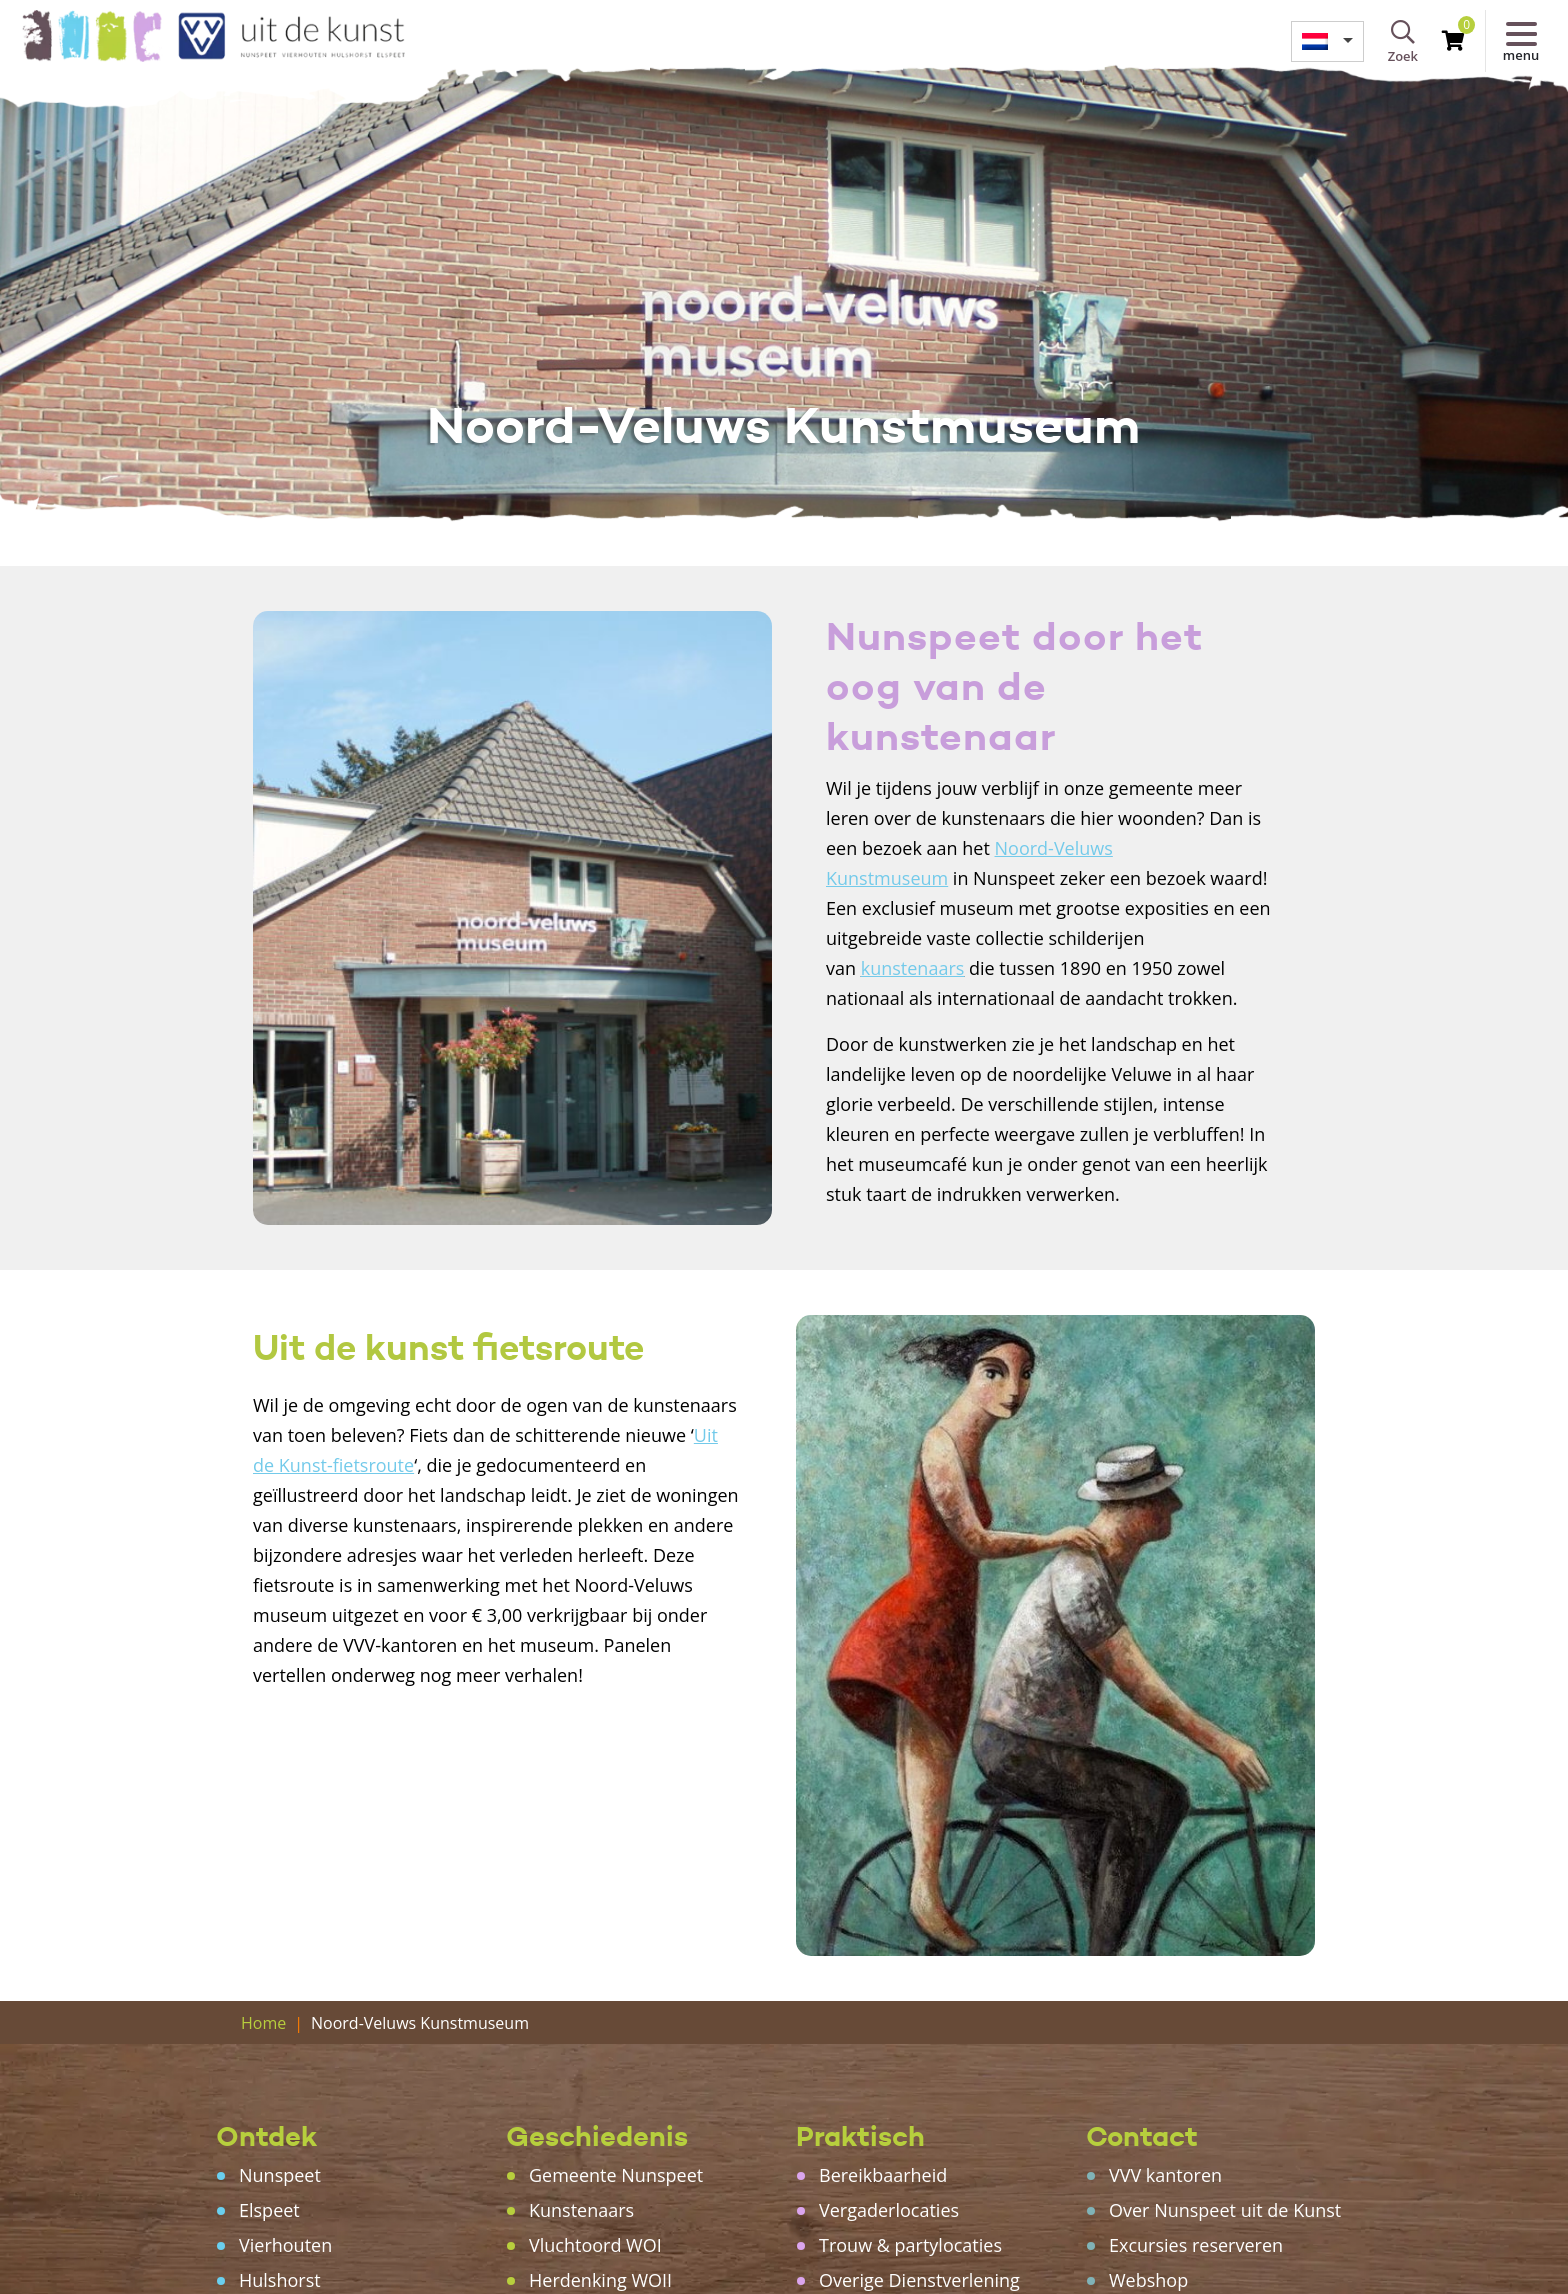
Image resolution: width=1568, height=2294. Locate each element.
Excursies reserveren (1196, 2245)
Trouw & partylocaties (910, 2245)
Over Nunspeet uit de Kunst (1225, 2210)
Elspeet (269, 2210)
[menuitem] (1327, 41)
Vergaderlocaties (889, 2210)
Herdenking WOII (600, 2280)
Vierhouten (285, 2245)
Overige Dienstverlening (919, 2280)
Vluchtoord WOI (595, 2245)
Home (263, 2023)
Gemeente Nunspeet (616, 2175)
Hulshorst (280, 2280)
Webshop (1148, 2280)
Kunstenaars (581, 2210)
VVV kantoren (1165, 2175)
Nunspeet (280, 2175)
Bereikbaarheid (883, 2175)
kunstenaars (913, 968)
